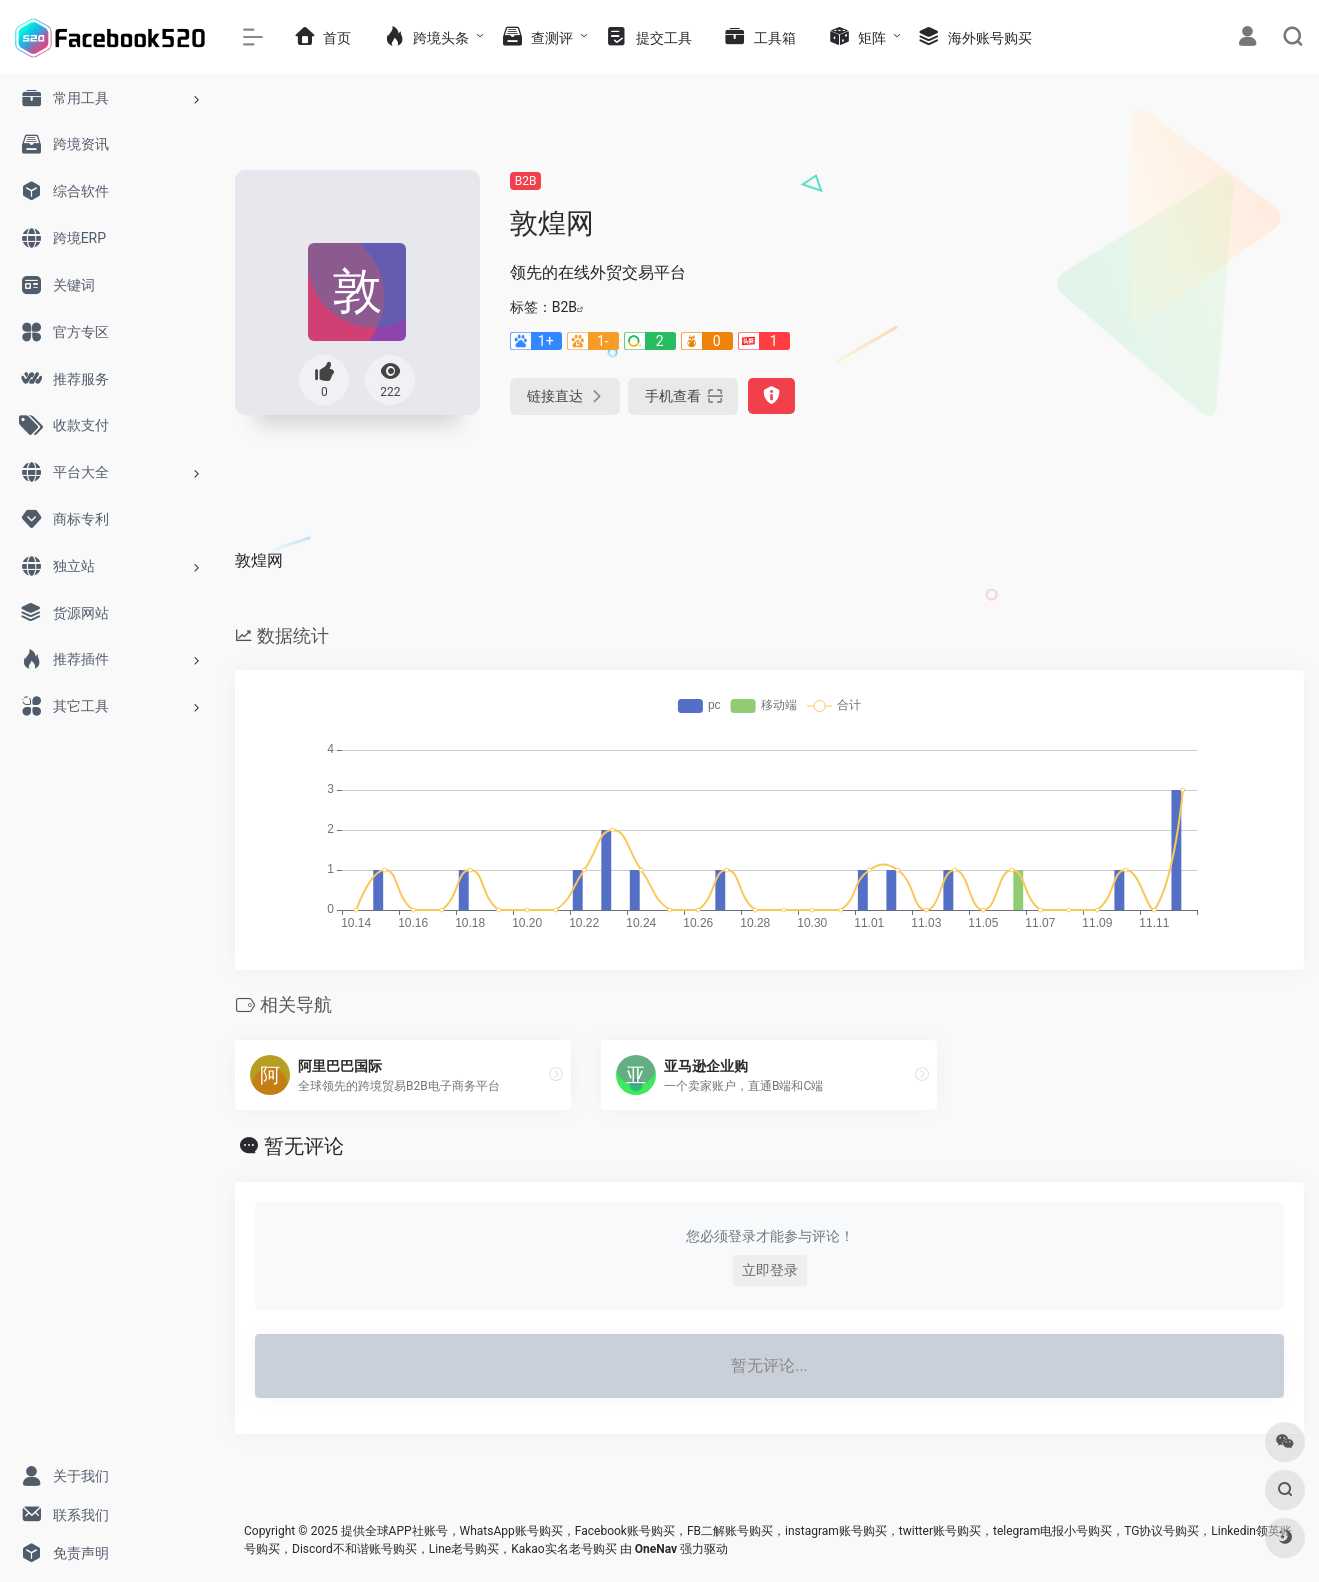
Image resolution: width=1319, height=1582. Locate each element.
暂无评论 (304, 1146)
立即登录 (770, 1270)
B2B (526, 181)
